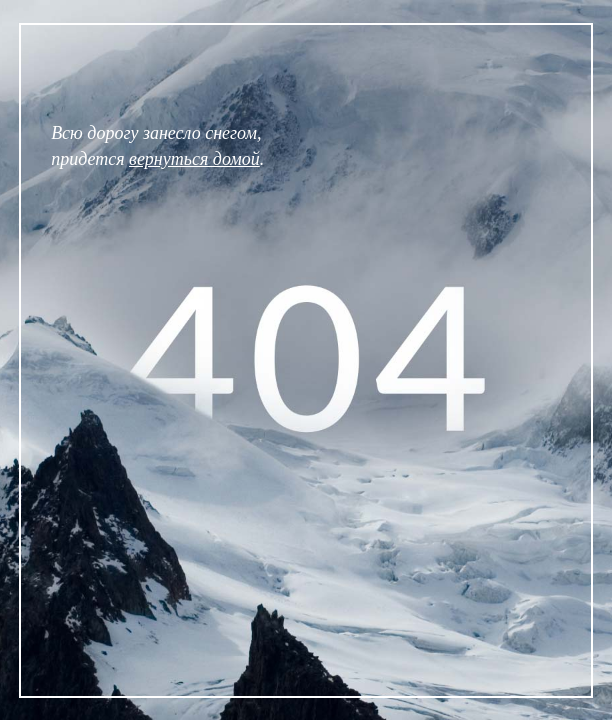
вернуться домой (194, 159)
